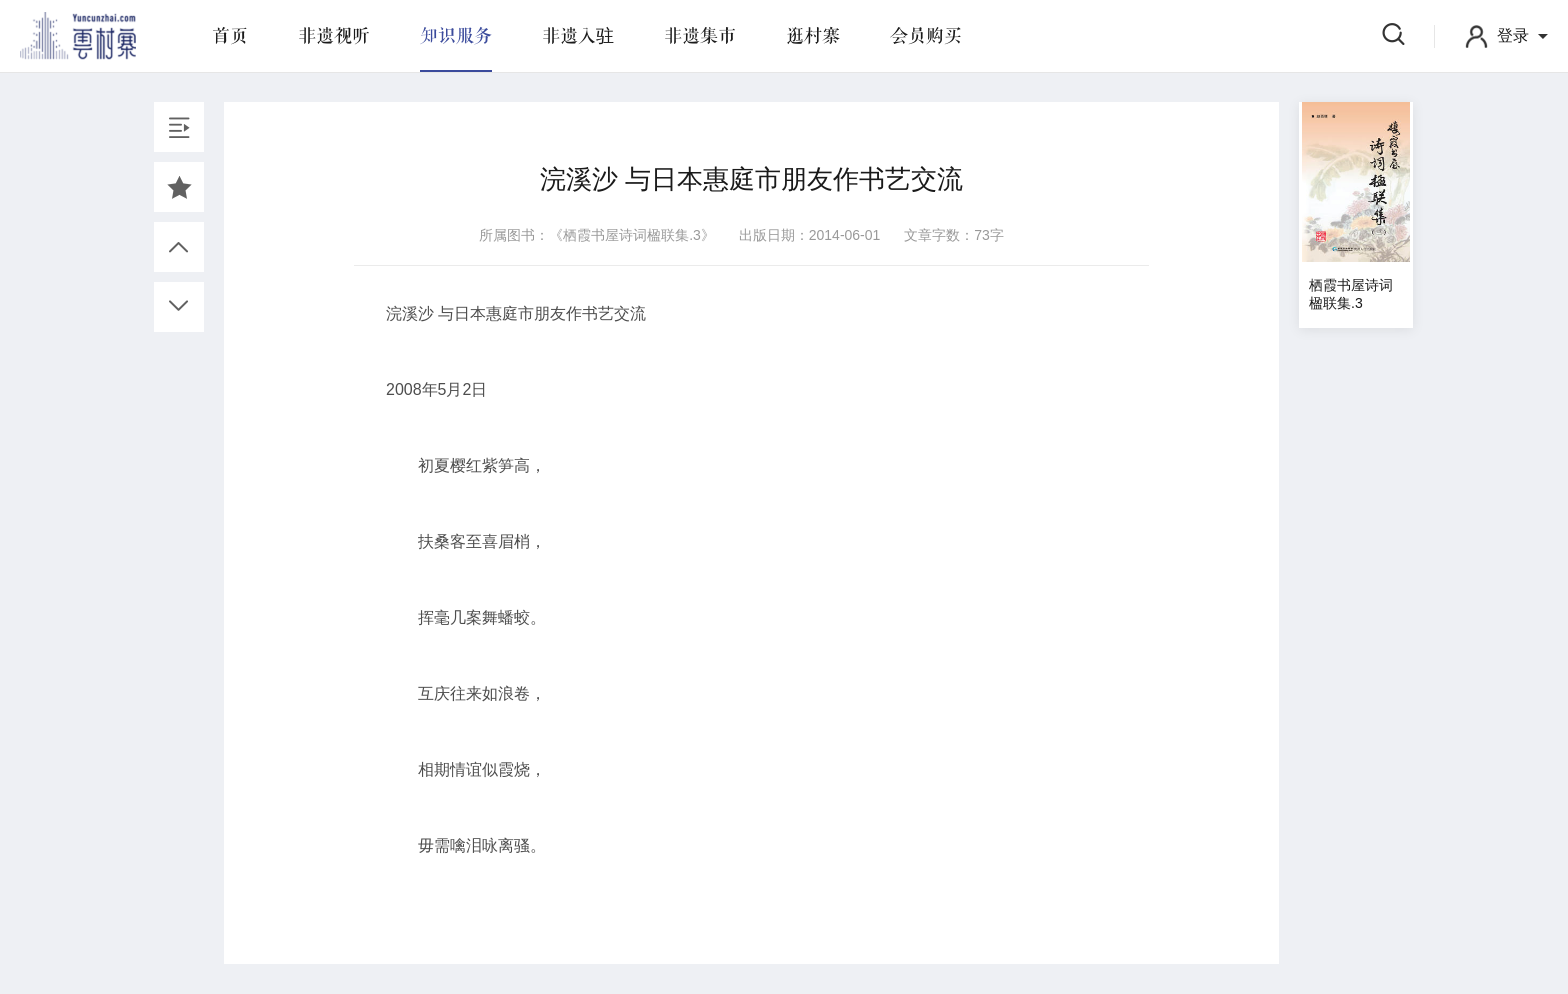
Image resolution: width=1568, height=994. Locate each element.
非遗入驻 (578, 36)
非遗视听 (334, 36)
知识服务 (456, 36)
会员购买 (926, 36)
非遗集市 (700, 36)
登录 (1513, 35)
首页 (230, 36)
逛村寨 (813, 36)
